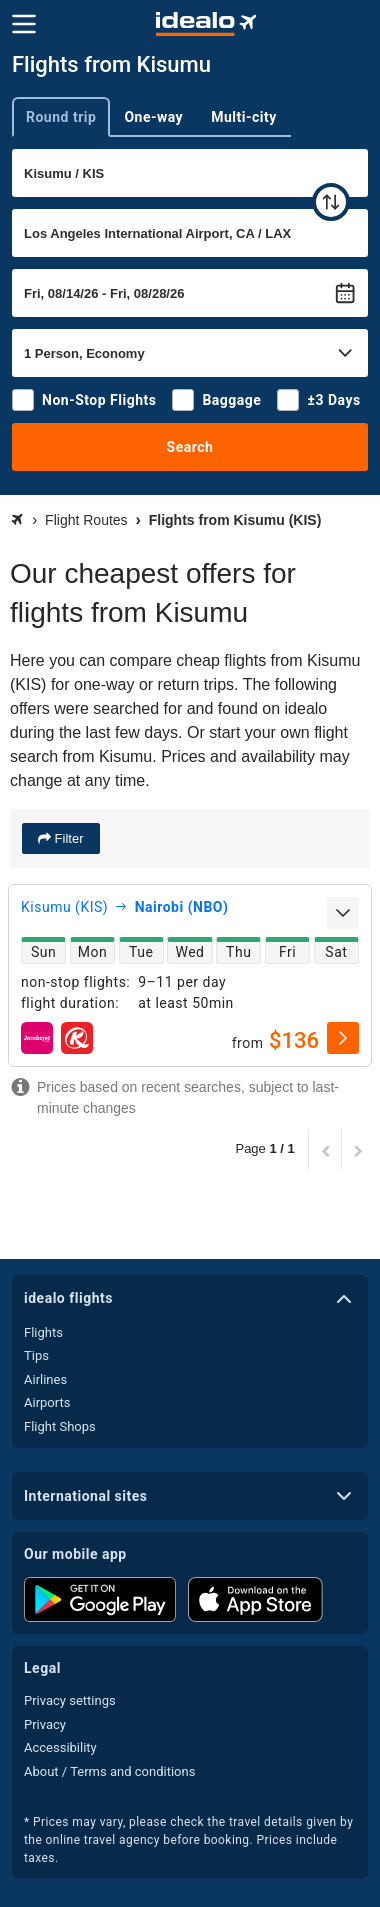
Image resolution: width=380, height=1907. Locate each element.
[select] (343, 1038)
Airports (47, 1402)
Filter (67, 838)
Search (190, 447)
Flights (43, 1332)
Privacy (45, 1724)
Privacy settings (70, 1700)
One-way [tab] (153, 117)
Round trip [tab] (61, 117)
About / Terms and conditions (109, 1771)
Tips (36, 1355)
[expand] (343, 913)
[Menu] (24, 24)
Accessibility (60, 1747)
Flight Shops (60, 1426)
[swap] (331, 202)
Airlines (45, 1379)
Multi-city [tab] (244, 117)
